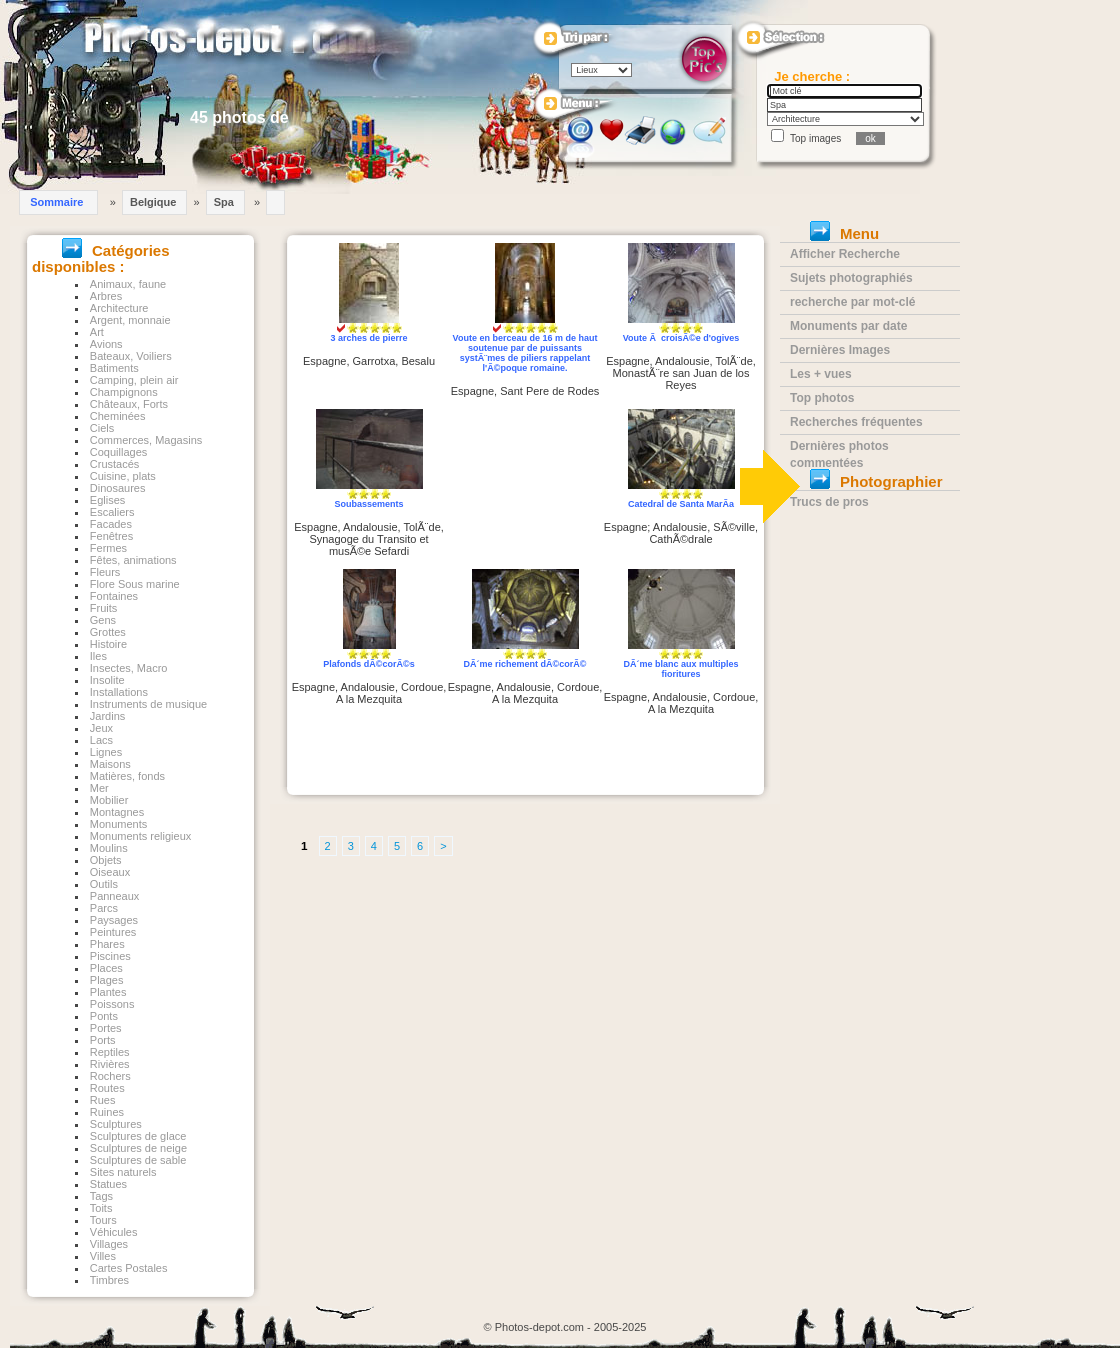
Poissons (112, 1004)
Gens (103, 620)
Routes (107, 1088)
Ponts (104, 1016)
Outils (104, 884)
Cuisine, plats (123, 476)
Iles (98, 656)
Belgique (153, 202)
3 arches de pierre (368, 338)
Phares (107, 944)
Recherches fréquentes (856, 422)
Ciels (102, 428)
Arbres (106, 296)
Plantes (108, 992)
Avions (106, 344)
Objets (106, 860)
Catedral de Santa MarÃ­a (681, 504)
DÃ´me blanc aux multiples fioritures (680, 669)
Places (106, 968)
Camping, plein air (134, 380)
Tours (103, 1220)
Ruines (107, 1112)
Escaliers (112, 512)
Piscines (110, 956)
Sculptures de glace (138, 1136)
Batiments (114, 368)
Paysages (114, 920)
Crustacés (115, 464)
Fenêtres (111, 536)
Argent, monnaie (130, 320)
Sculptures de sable (138, 1160)
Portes (106, 1028)
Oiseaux (110, 872)
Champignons (124, 392)
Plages (107, 980)
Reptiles (110, 1052)
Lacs (101, 740)
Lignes (106, 752)
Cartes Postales (129, 1268)
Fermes (108, 548)
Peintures (113, 932)
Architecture (119, 308)
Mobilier (109, 800)
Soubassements (368, 504)
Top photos (822, 398)
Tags (101, 1196)
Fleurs (105, 572)
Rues (103, 1100)
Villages (109, 1244)
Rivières (110, 1064)
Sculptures (116, 1124)
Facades (111, 524)
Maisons (110, 764)
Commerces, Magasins (146, 440)
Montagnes (117, 812)
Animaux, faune (128, 284)
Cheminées (118, 416)
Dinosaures (118, 488)
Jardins (107, 716)
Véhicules (114, 1232)
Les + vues (821, 374)
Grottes (108, 632)
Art (97, 332)
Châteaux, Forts (129, 404)
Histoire (108, 644)
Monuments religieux (141, 836)
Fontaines (114, 596)
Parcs (104, 908)
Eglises (107, 500)
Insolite (107, 680)
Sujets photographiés (851, 278)
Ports (103, 1040)
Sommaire (56, 202)
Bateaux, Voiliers (131, 356)
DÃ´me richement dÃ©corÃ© (525, 664)
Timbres (109, 1280)
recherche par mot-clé (852, 302)
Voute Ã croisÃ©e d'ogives (681, 338)
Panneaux (115, 896)
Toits (101, 1208)
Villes (103, 1256)
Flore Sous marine (135, 584)
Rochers (110, 1076)
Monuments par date (848, 326)
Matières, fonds (127, 776)
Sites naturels (123, 1172)
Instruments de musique (148, 704)
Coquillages (118, 452)
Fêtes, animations (133, 560)
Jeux (101, 728)
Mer (99, 788)
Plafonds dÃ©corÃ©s (368, 664)
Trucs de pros (829, 502)
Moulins (109, 848)
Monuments (118, 824)
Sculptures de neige (138, 1148)
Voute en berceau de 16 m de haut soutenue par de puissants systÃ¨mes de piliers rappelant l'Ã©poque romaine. (525, 353)
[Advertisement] (525, 489)
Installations (119, 692)
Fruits (104, 608)
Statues (108, 1184)
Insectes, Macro (129, 668)
